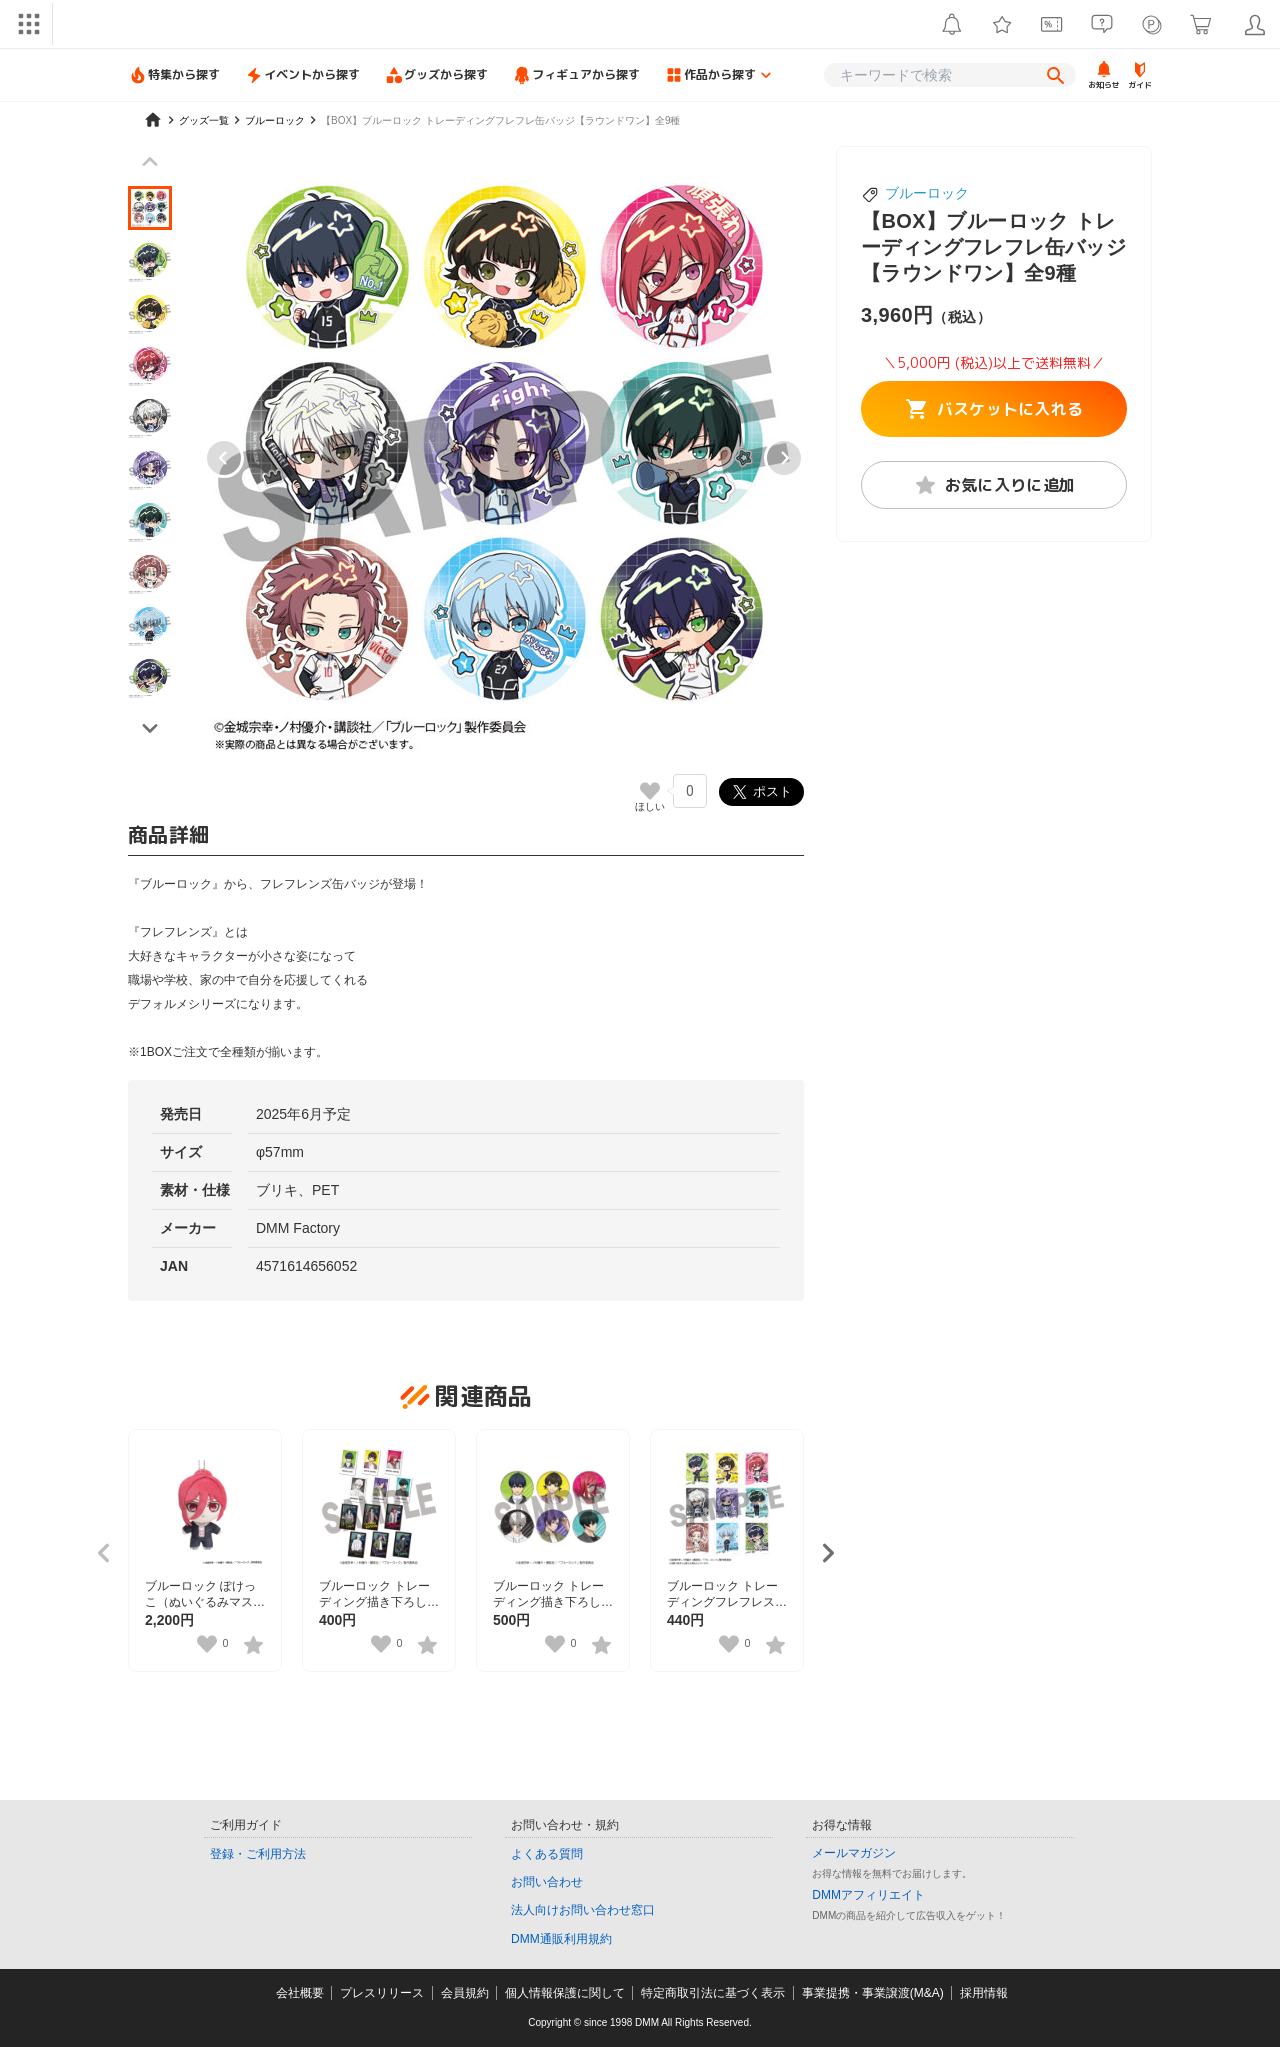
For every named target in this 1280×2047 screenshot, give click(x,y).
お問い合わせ (547, 1882)
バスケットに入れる (994, 409)
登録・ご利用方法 (258, 1854)
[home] (153, 120)
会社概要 (300, 1993)
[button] (150, 208)
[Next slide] (784, 458)
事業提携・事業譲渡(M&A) (873, 1993)
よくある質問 (547, 1854)
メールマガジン (854, 1853)
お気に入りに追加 (994, 485)
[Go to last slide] (224, 458)
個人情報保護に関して (565, 1993)
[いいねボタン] (650, 791)
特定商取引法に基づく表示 (713, 1993)
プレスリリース (382, 1993)
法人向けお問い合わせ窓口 (583, 1910)
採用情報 (984, 1993)
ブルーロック (927, 193)
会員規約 (465, 1993)
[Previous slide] (150, 162)
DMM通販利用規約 (561, 1939)
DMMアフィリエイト (868, 1895)
